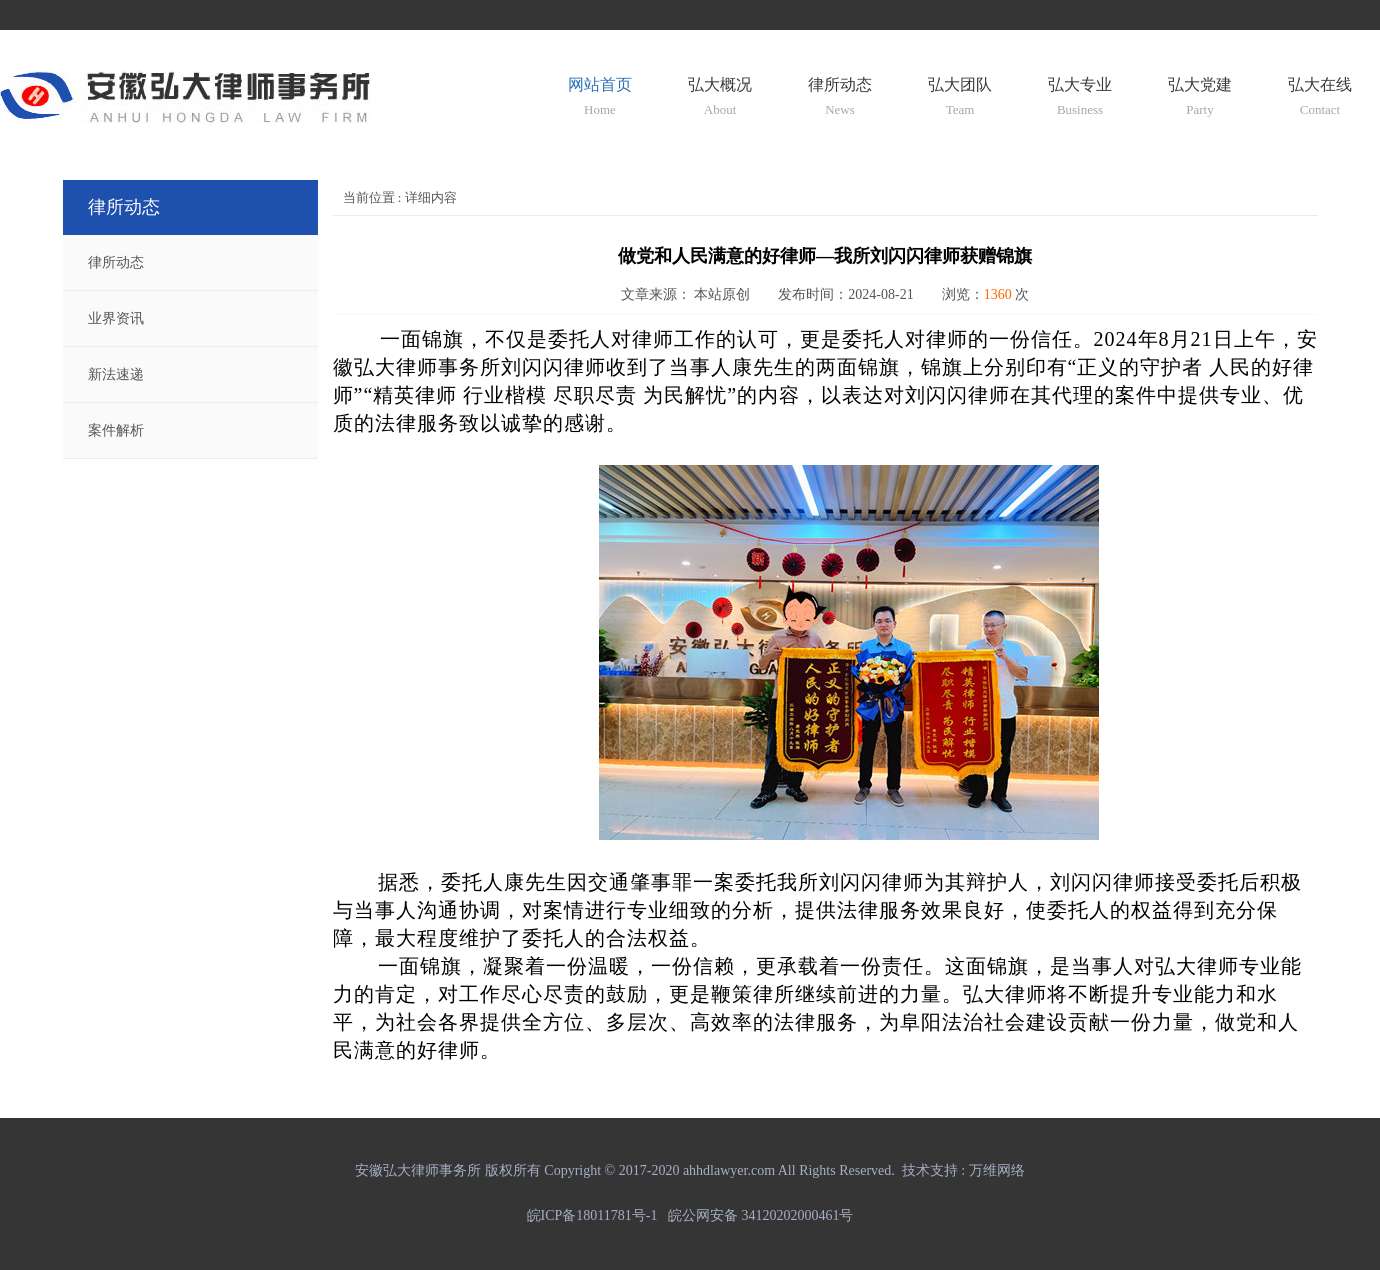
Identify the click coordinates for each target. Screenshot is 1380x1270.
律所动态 (116, 262)
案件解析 (116, 430)
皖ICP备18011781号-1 (596, 1215)
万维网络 (997, 1170)
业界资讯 (116, 318)
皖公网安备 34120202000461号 (761, 1215)
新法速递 (116, 374)
